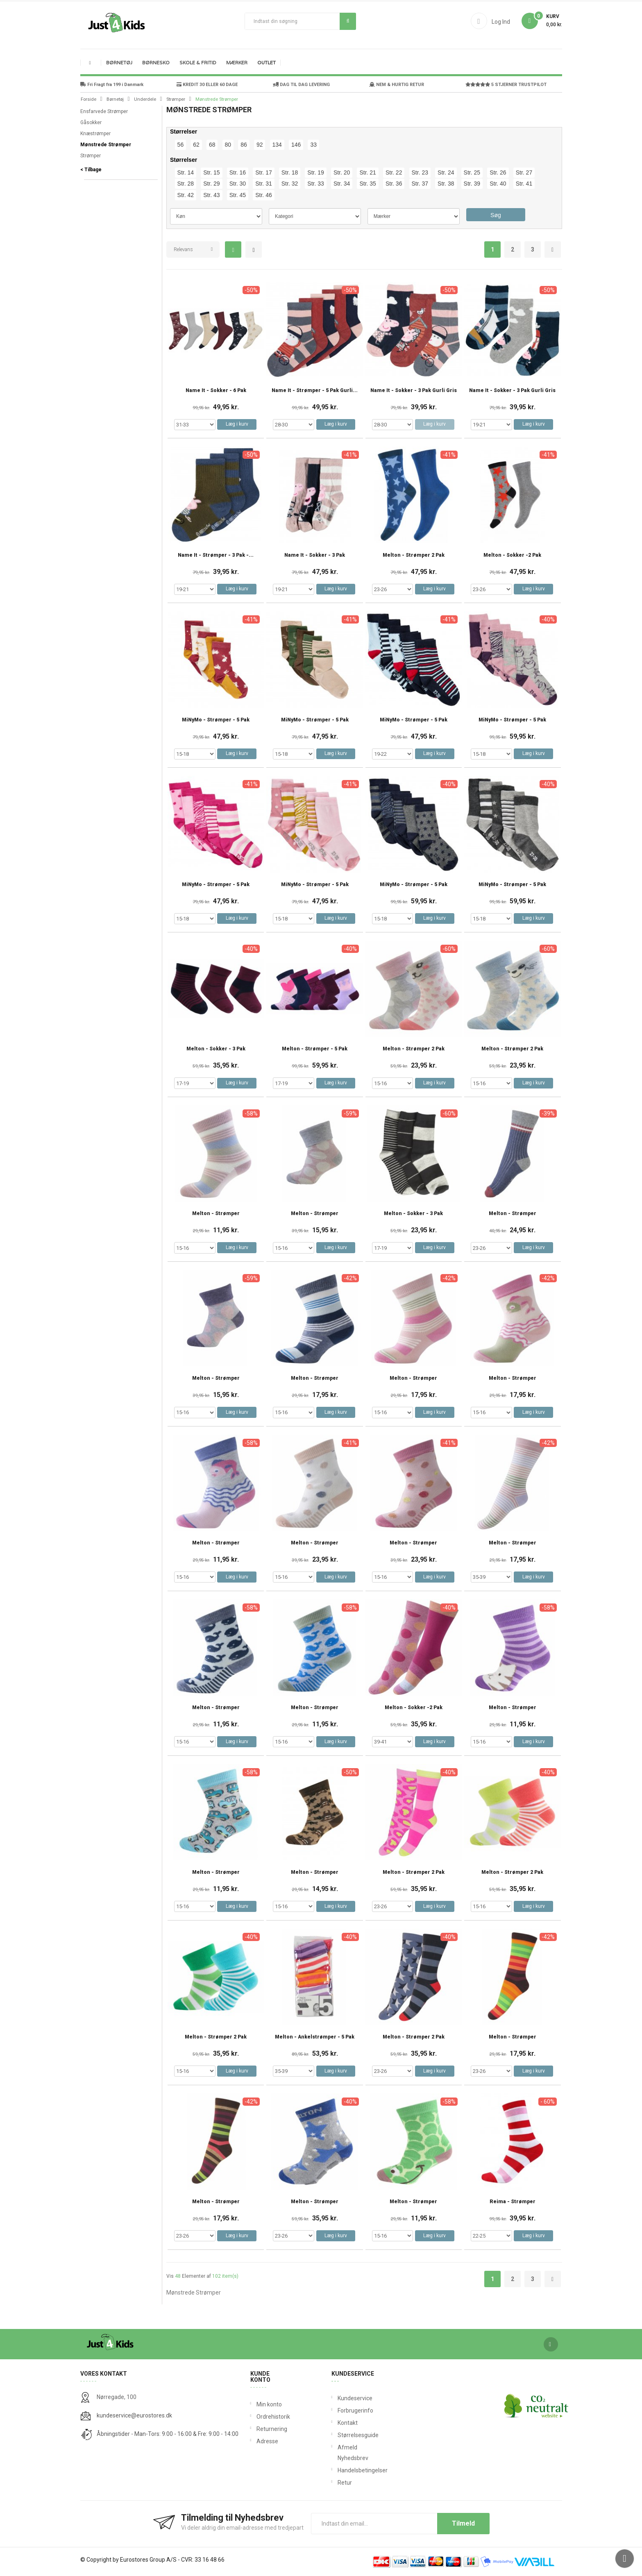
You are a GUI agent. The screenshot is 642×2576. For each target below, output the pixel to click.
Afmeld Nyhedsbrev (339, 2452)
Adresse (267, 2441)
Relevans (183, 249)
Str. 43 (211, 195)
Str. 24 (446, 172)
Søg (348, 21)
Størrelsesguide (339, 2435)
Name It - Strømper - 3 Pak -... (216, 555)
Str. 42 (185, 195)
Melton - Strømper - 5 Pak (314, 1049)
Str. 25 (472, 172)
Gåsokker (91, 122)
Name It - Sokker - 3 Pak (314, 555)
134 (277, 144)
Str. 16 (237, 172)
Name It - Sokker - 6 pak (216, 390)
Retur (339, 2482)
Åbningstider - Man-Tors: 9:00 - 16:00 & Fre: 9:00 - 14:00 (167, 2434)
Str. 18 (289, 172)
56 (180, 144)
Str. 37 (420, 183)
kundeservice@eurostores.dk (134, 2415)
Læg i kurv (237, 424)
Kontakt (339, 2423)
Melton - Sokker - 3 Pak (215, 1049)
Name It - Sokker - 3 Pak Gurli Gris (413, 390)
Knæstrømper (95, 133)
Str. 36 (394, 183)
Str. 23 (420, 172)
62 (196, 144)
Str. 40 (498, 183)
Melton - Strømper (216, 1213)
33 (313, 144)
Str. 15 (211, 172)
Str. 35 (367, 183)
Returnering (270, 2429)
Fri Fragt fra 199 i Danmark (111, 84)
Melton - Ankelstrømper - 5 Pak (314, 2037)
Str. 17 (263, 172)
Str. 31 (263, 183)
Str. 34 (341, 183)
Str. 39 (472, 183)
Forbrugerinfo (339, 2410)
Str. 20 (341, 172)
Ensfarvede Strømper (104, 111)
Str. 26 (498, 172)
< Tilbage (91, 169)
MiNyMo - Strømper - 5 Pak (216, 720)
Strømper (90, 156)
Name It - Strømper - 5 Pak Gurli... (315, 390)
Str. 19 (315, 172)
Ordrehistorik (270, 2416)
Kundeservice (339, 2398)
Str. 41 (524, 183)
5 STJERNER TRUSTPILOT (506, 84)
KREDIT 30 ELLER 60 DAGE (207, 84)
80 (228, 144)
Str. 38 (446, 183)
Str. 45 (237, 195)
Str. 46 (263, 195)
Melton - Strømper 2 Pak (414, 555)
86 (243, 144)
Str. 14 (185, 172)
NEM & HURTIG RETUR (396, 84)
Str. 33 (315, 183)
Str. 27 (524, 172)
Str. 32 (289, 183)
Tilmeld (463, 2523)
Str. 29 (211, 183)
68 (212, 144)
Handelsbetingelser (339, 2470)
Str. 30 (237, 183)
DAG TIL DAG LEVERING (301, 84)
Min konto (269, 2404)
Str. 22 (394, 172)
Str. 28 (185, 183)
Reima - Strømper (512, 2201)
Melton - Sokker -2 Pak (512, 555)
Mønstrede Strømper (105, 144)
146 (296, 144)
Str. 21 (367, 172)
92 (259, 144)
